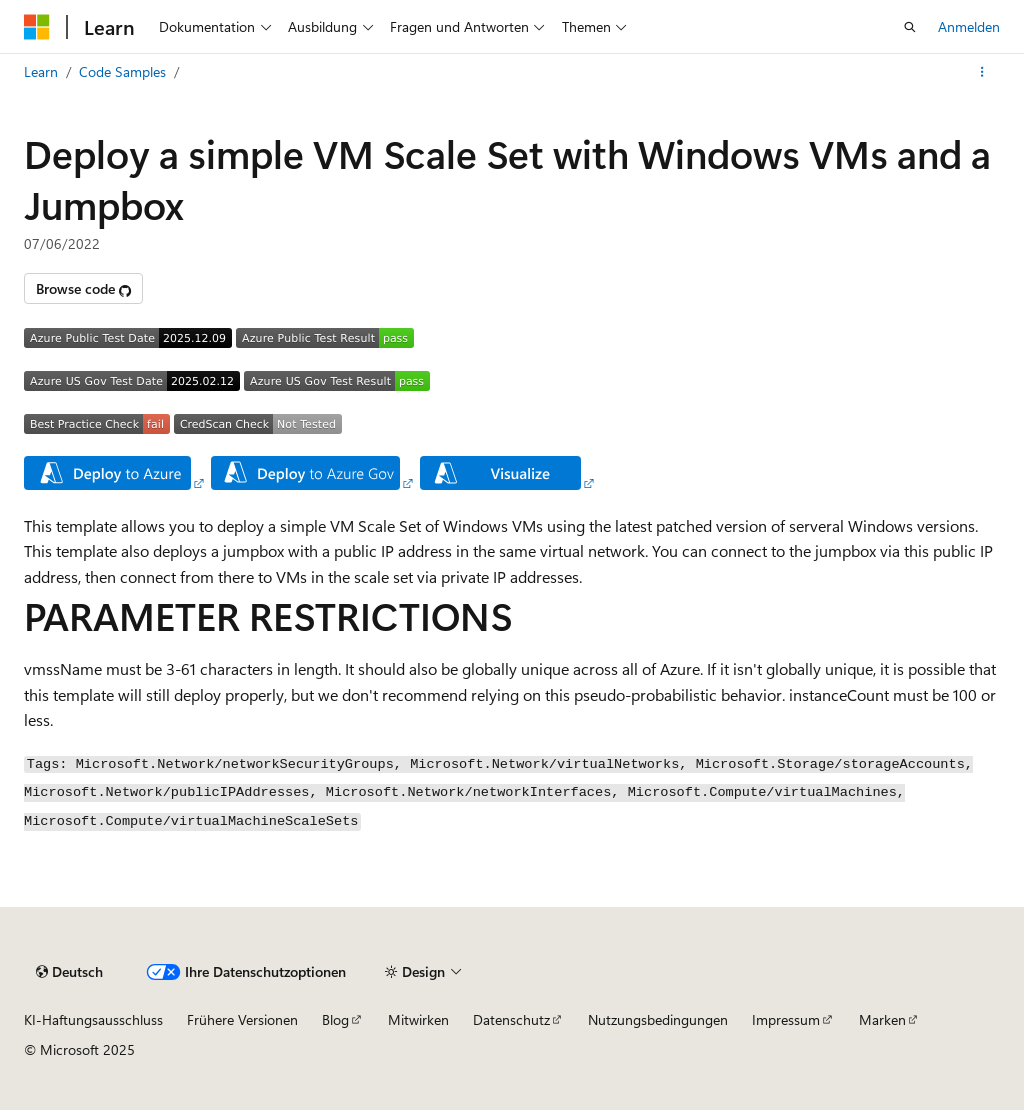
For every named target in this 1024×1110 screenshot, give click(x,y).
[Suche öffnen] (910, 27)
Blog (335, 1019)
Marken (882, 1019)
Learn (41, 71)
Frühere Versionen (242, 1019)
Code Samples (122, 71)
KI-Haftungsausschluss (93, 1019)
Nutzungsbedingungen (658, 1019)
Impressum (786, 1019)
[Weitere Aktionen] (982, 72)
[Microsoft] (37, 27)
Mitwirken (418, 1019)
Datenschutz (511, 1019)
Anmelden (969, 26)
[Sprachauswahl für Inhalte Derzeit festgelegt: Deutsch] (69, 972)
